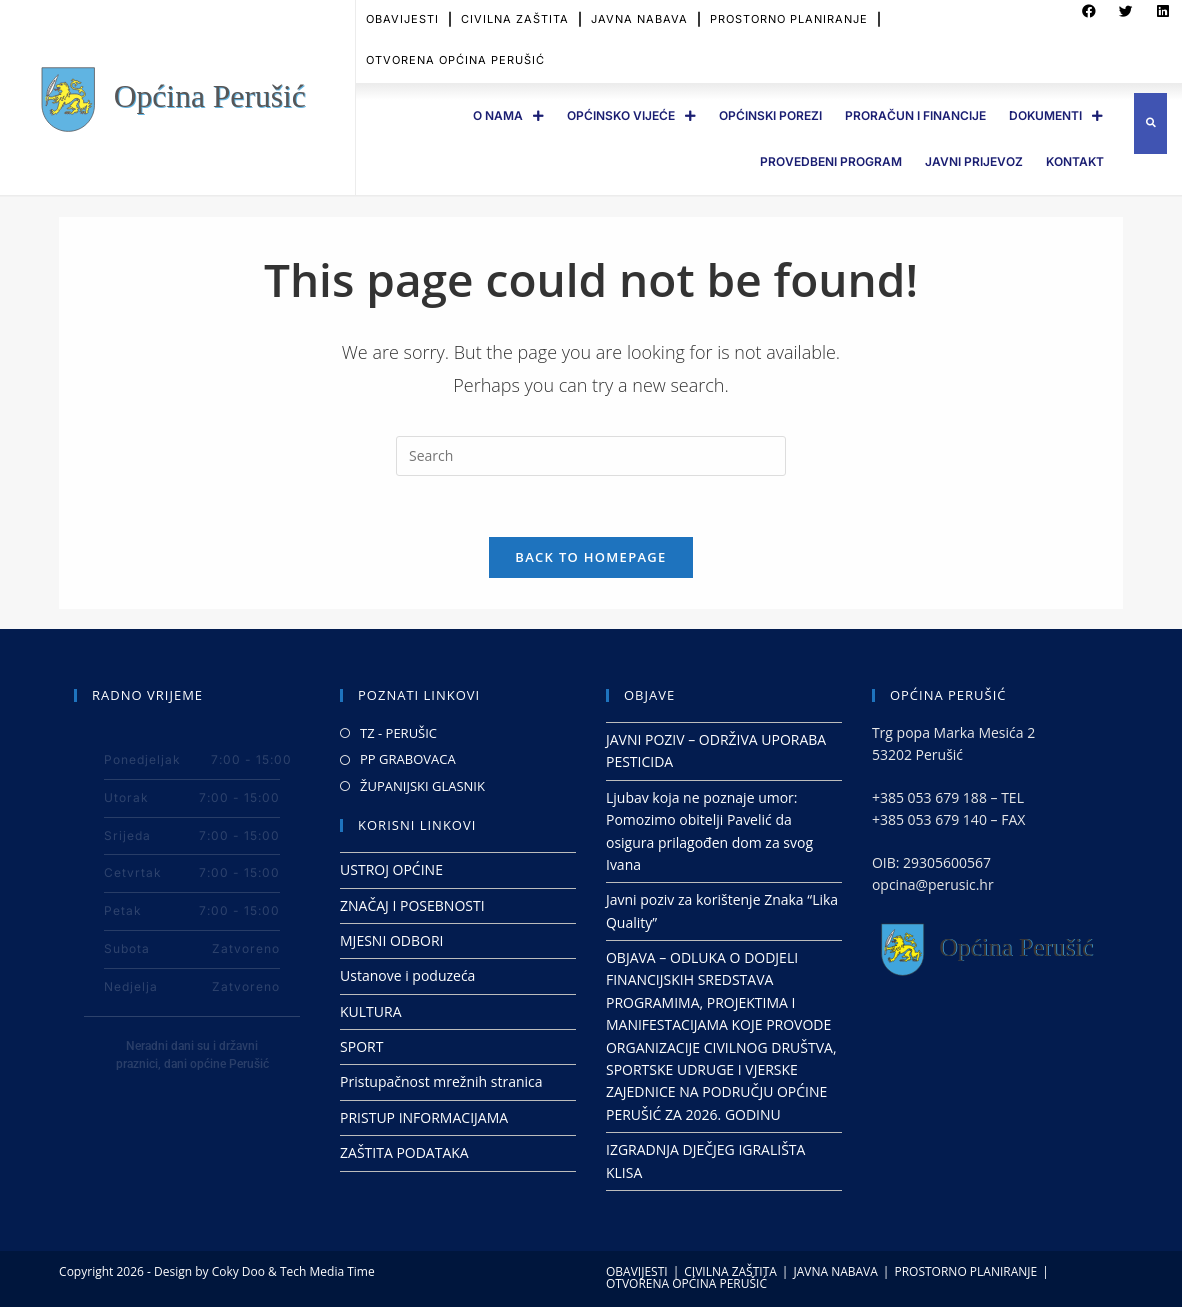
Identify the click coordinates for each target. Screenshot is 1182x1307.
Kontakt (1075, 161)
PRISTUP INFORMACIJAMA (424, 1117)
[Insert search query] (591, 456)
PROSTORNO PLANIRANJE (965, 1271)
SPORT (361, 1046)
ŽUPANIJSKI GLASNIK (422, 786)
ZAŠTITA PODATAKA (404, 1152)
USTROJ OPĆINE (391, 869)
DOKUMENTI (1056, 116)
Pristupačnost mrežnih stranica (441, 1081)
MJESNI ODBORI (391, 940)
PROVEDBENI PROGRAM (831, 161)
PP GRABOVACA (408, 759)
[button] (1150, 123)
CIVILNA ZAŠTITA (730, 1271)
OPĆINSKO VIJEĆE (631, 116)
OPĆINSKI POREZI (770, 115)
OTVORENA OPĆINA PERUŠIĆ (455, 48)
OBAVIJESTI (637, 1271)
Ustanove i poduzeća (407, 975)
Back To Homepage (590, 557)
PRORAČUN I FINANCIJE (915, 115)
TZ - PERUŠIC (398, 733)
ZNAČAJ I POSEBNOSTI (412, 905)
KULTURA (371, 1011)
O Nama (508, 116)
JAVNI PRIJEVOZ (974, 161)
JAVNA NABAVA (835, 1271)
